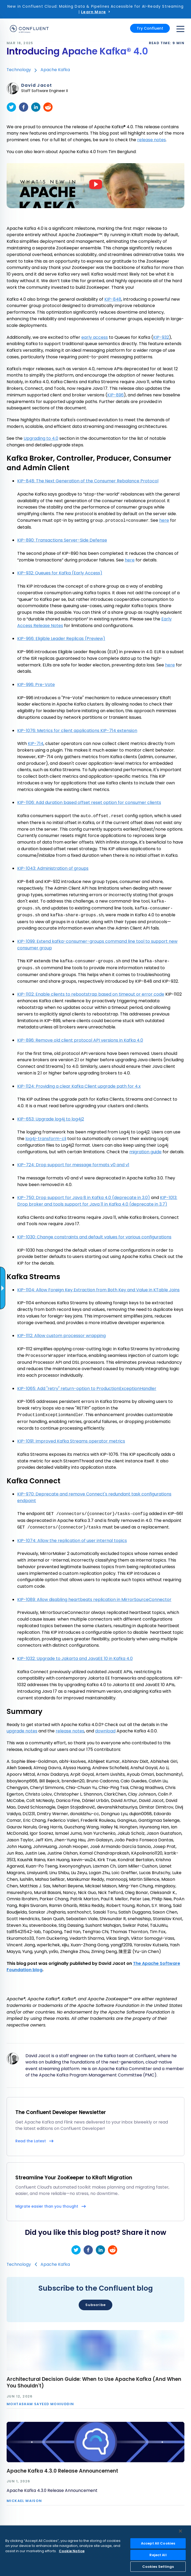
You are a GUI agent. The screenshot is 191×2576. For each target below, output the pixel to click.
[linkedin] (36, 107)
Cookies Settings (158, 2566)
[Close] (180, 2531)
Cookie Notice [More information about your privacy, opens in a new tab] (72, 2551)
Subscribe (95, 2304)
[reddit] (48, 107)
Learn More (93, 12)
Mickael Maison (24, 2501)
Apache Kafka (55, 69)
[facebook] (23, 107)
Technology (19, 69)
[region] (95, 2550)
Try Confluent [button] (150, 28)
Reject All (157, 2554)
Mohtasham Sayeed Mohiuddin (40, 2404)
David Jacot (36, 85)
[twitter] (11, 107)
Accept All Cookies (158, 2543)
